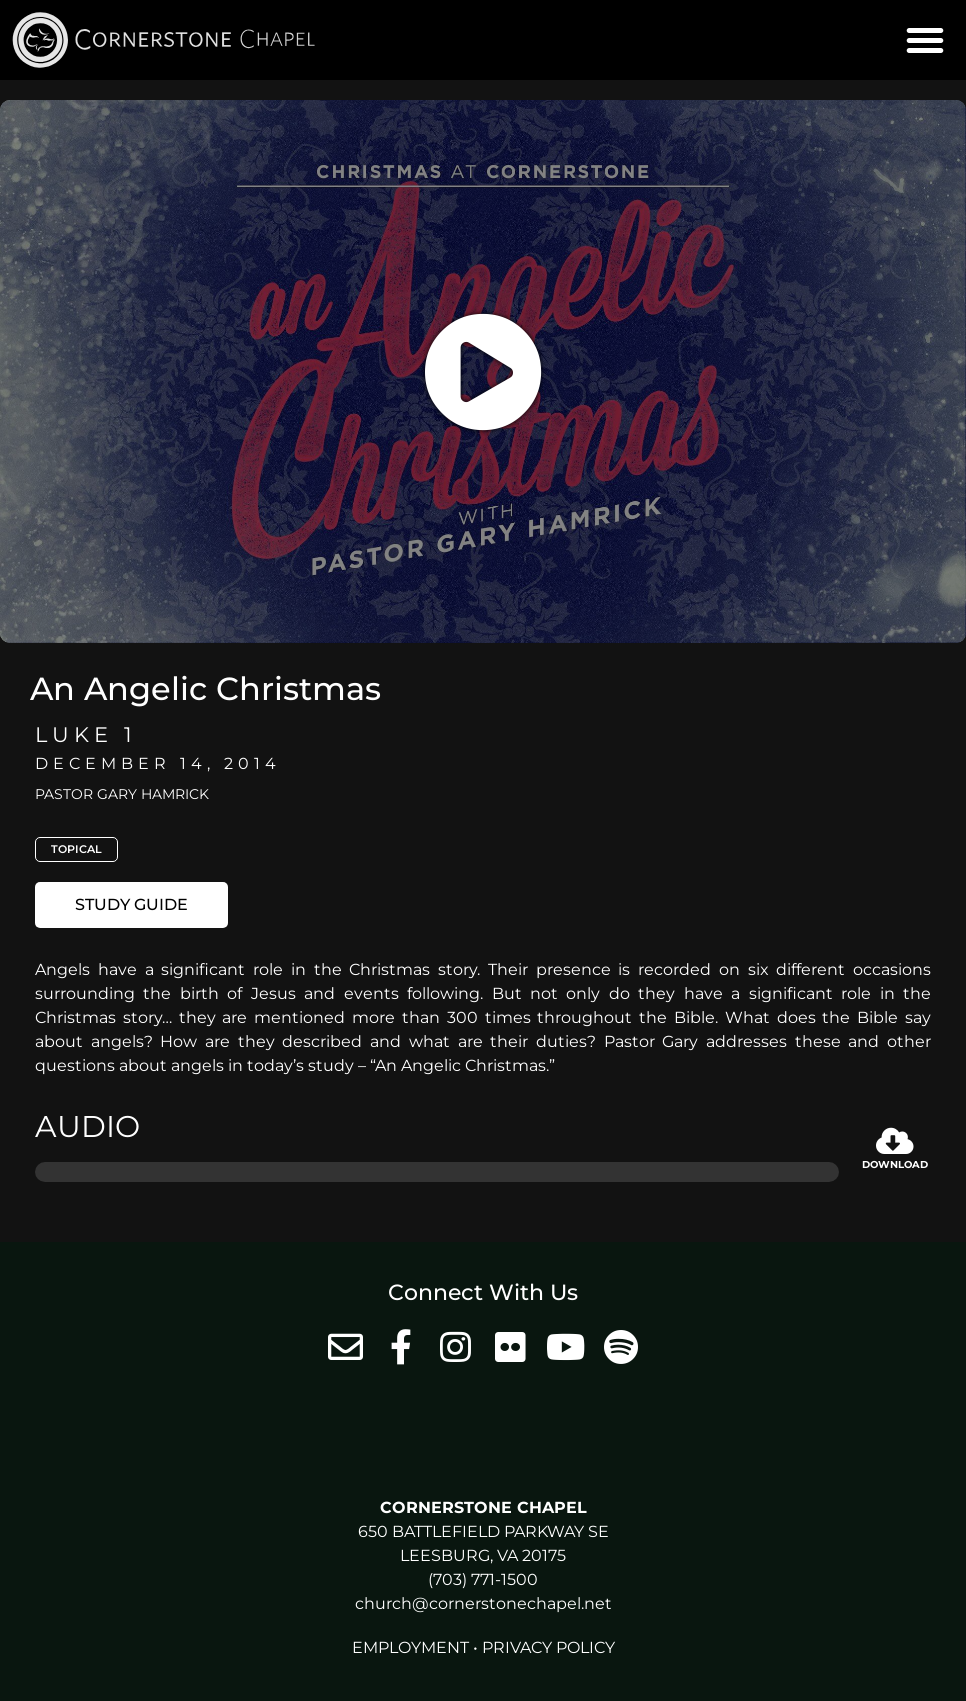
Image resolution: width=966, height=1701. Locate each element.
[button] (925, 40)
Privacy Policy (548, 1647)
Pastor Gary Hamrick (122, 794)
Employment (410, 1647)
